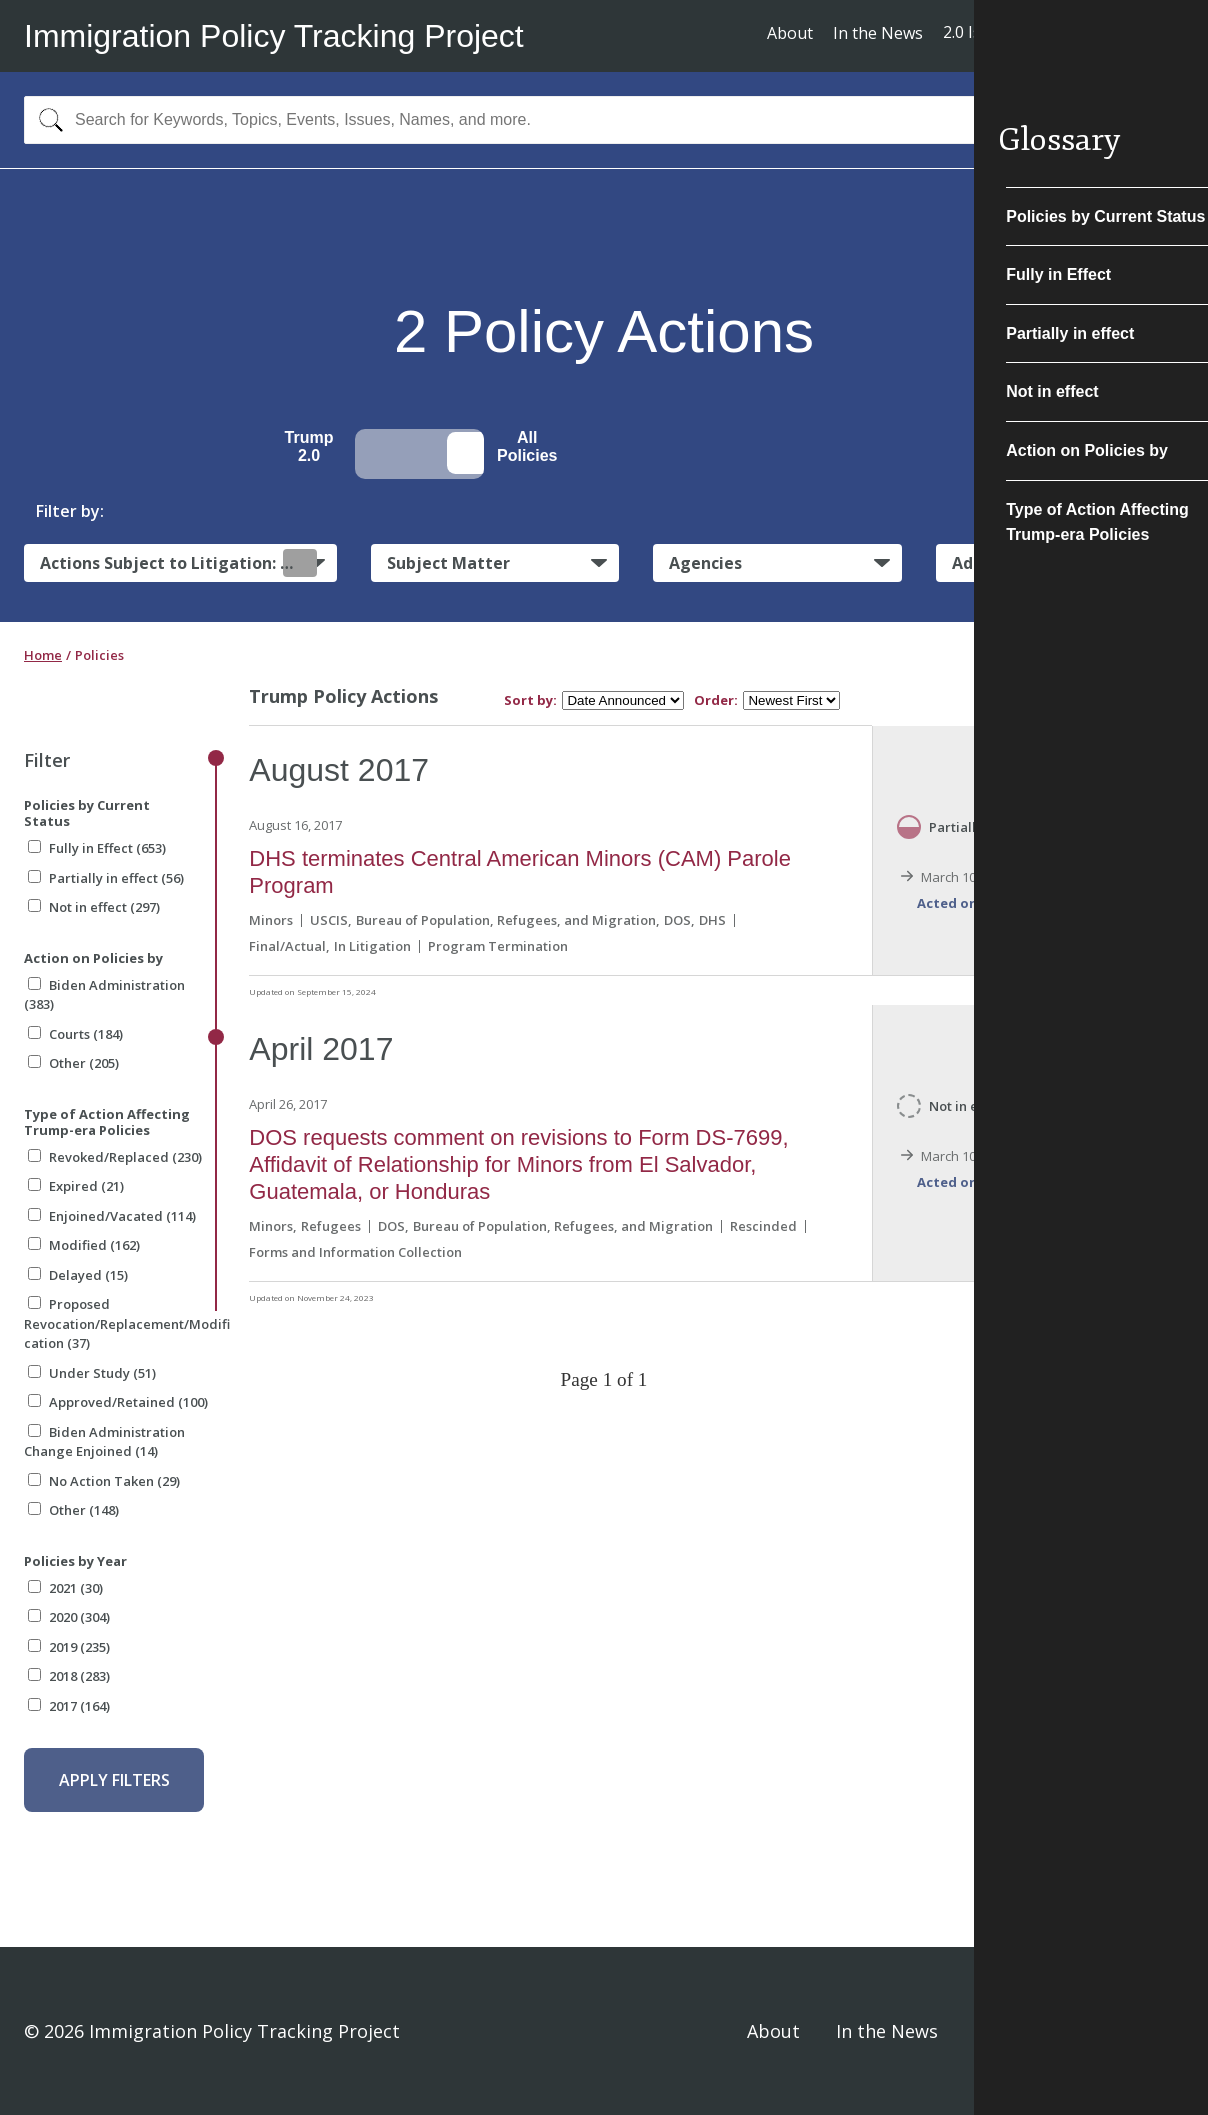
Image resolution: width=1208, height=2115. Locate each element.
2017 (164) (69, 1706)
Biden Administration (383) (104, 995)
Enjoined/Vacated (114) (112, 1216)
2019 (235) (69, 1647)
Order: (716, 700)
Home (43, 655)
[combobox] (604, 120)
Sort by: (530, 700)
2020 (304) (69, 1617)
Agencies (705, 563)
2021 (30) (65, 1588)
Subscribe (1110, 34)
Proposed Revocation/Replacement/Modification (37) (127, 1323)
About (790, 33)
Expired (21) (76, 1186)
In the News (878, 33)
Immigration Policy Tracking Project (274, 36)
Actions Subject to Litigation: (178, 562)
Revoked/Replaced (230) (115, 1157)
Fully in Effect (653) (97, 848)
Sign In (1155, 2031)
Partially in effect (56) (106, 878)
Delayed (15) (78, 1275)
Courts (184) (75, 1034)
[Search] (46, 120)
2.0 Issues (979, 32)
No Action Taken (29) (104, 1481)
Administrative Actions (1045, 563)
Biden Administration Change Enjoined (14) (104, 1442)
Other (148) (73, 1510)
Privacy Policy (1032, 2031)
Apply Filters (114, 1780)
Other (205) (73, 1063)
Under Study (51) (92, 1373)
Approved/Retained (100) (118, 1402)
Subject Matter (448, 563)
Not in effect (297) (94, 907)
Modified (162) (84, 1245)
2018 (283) (69, 1676)
